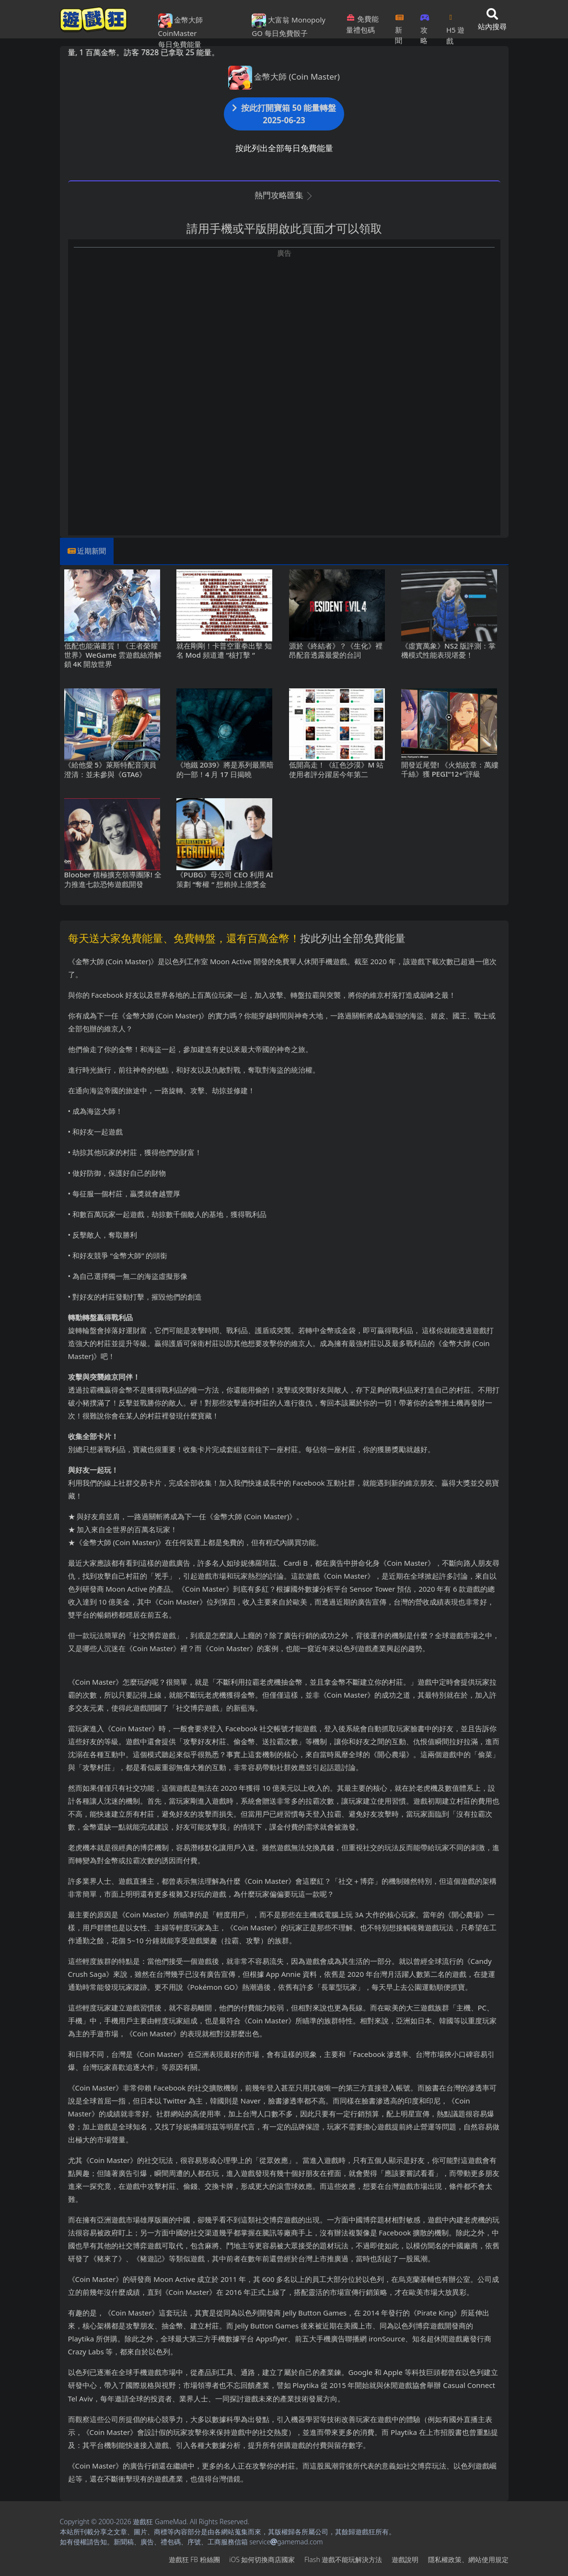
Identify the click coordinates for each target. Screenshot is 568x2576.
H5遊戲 (455, 26)
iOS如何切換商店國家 (262, 2559)
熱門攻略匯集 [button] (284, 195)
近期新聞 (91, 550)
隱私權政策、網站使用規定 (468, 2559)
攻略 (424, 26)
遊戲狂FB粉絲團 (194, 2559)
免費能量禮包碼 (362, 24)
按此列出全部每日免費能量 (284, 148)
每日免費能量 (179, 44)
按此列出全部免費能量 (353, 938)
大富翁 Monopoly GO (288, 25)
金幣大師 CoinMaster (180, 25)
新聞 (399, 26)
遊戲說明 (405, 2559)
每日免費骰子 (286, 33)
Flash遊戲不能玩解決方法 (343, 2559)
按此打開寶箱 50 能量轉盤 (284, 114)
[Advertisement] (284, 325)
